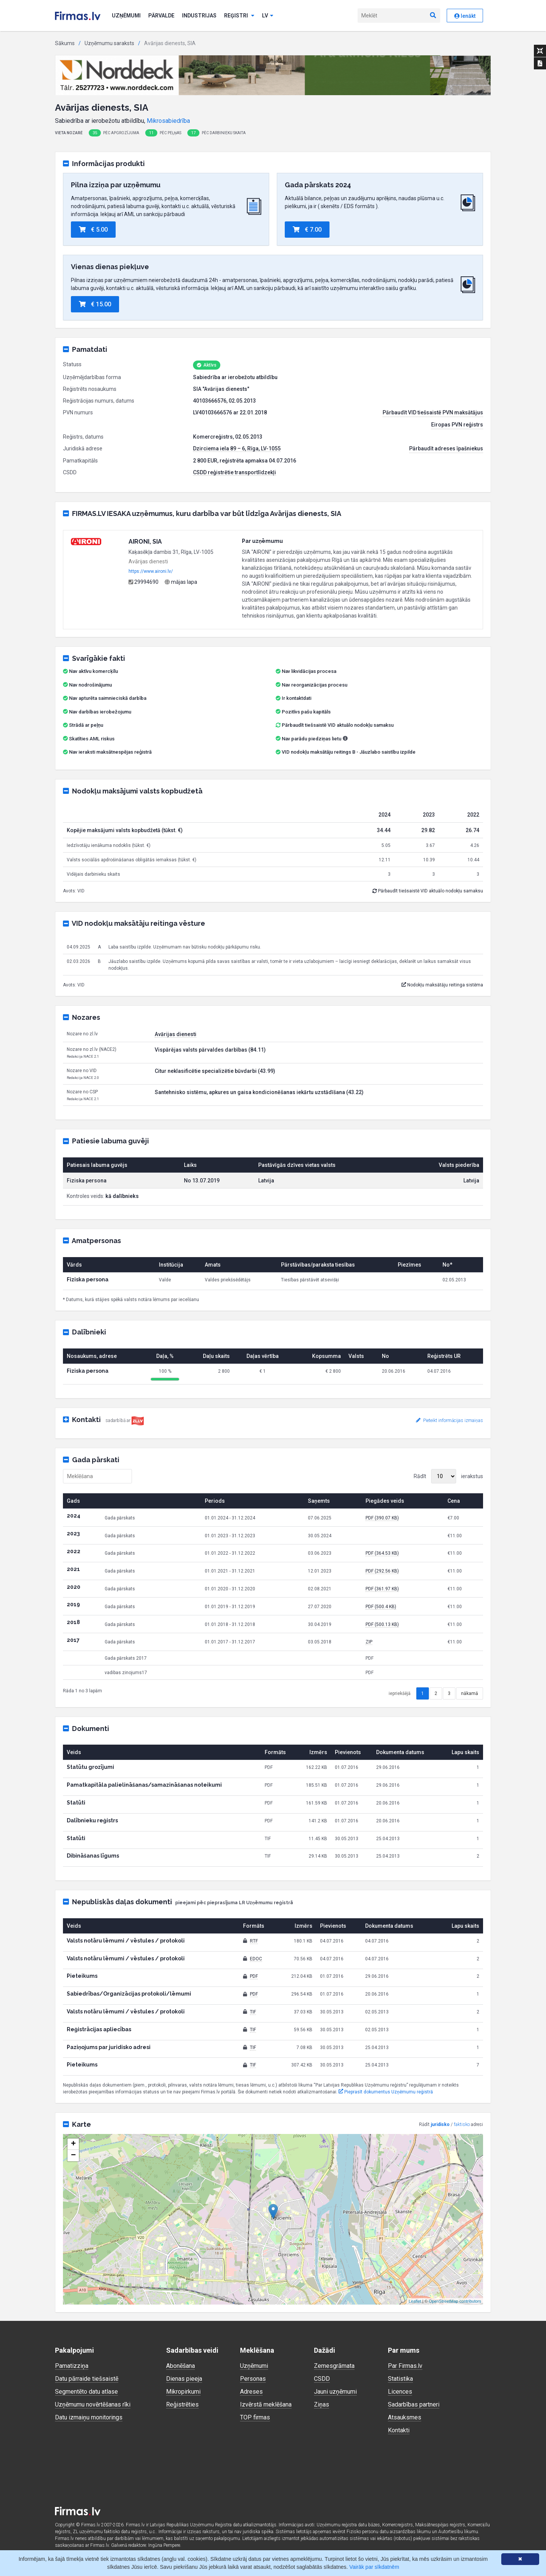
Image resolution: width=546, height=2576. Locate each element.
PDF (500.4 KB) (381, 1606)
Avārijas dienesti (175, 1034)
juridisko (440, 2124)
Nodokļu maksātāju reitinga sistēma (442, 985)
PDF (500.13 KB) (382, 1624)
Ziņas (321, 2404)
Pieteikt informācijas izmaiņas (449, 1420)
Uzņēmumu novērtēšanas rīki (92, 2404)
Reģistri (239, 16)
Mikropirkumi (183, 2391)
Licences (400, 2391)
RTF (254, 1941)
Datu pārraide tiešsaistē (86, 2378)
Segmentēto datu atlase (86, 2391)
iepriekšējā (400, 1693)
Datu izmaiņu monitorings (88, 2417)
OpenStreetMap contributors (455, 2301)
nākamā (469, 1693)
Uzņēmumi (126, 16)
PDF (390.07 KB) (382, 1518)
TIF (253, 2012)
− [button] (73, 2155)
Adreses (251, 2391)
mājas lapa (181, 582)
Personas (253, 2378)
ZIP (369, 1642)
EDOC (256, 1958)
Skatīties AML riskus (92, 739)
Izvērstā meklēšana (266, 2404)
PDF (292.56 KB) (382, 1571)
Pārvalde (161, 16)
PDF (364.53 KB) (382, 1553)
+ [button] (73, 2144)
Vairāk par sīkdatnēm (374, 2567)
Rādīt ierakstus (448, 1476)
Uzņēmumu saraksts (109, 43)
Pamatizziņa (71, 2365)
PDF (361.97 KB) (382, 1588)
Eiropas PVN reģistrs (457, 425)
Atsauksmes (404, 2417)
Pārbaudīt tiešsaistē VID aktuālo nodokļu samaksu (335, 725)
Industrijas (199, 16)
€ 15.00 (95, 304)
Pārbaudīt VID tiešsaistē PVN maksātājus (433, 412)
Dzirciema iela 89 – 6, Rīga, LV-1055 (237, 448)
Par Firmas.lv (405, 2365)
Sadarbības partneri (413, 2404)
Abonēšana (180, 2365)
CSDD (322, 2378)
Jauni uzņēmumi (335, 2391)
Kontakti (399, 2430)
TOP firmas (255, 2417)
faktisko (462, 2124)
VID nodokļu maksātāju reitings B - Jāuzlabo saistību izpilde (349, 752)
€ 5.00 (93, 229)
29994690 (143, 582)
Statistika (400, 2378)
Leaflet (415, 2301)
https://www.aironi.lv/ (151, 571)
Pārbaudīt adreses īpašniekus (446, 448)
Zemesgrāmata (334, 2365)
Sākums (65, 43)
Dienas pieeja (184, 2378)
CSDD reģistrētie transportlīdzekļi (234, 472)
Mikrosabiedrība (168, 120)
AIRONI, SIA (145, 541)
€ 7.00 (307, 229)
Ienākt (464, 16)
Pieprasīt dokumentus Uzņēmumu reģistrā (386, 2092)
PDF (254, 1976)
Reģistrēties (182, 2404)
